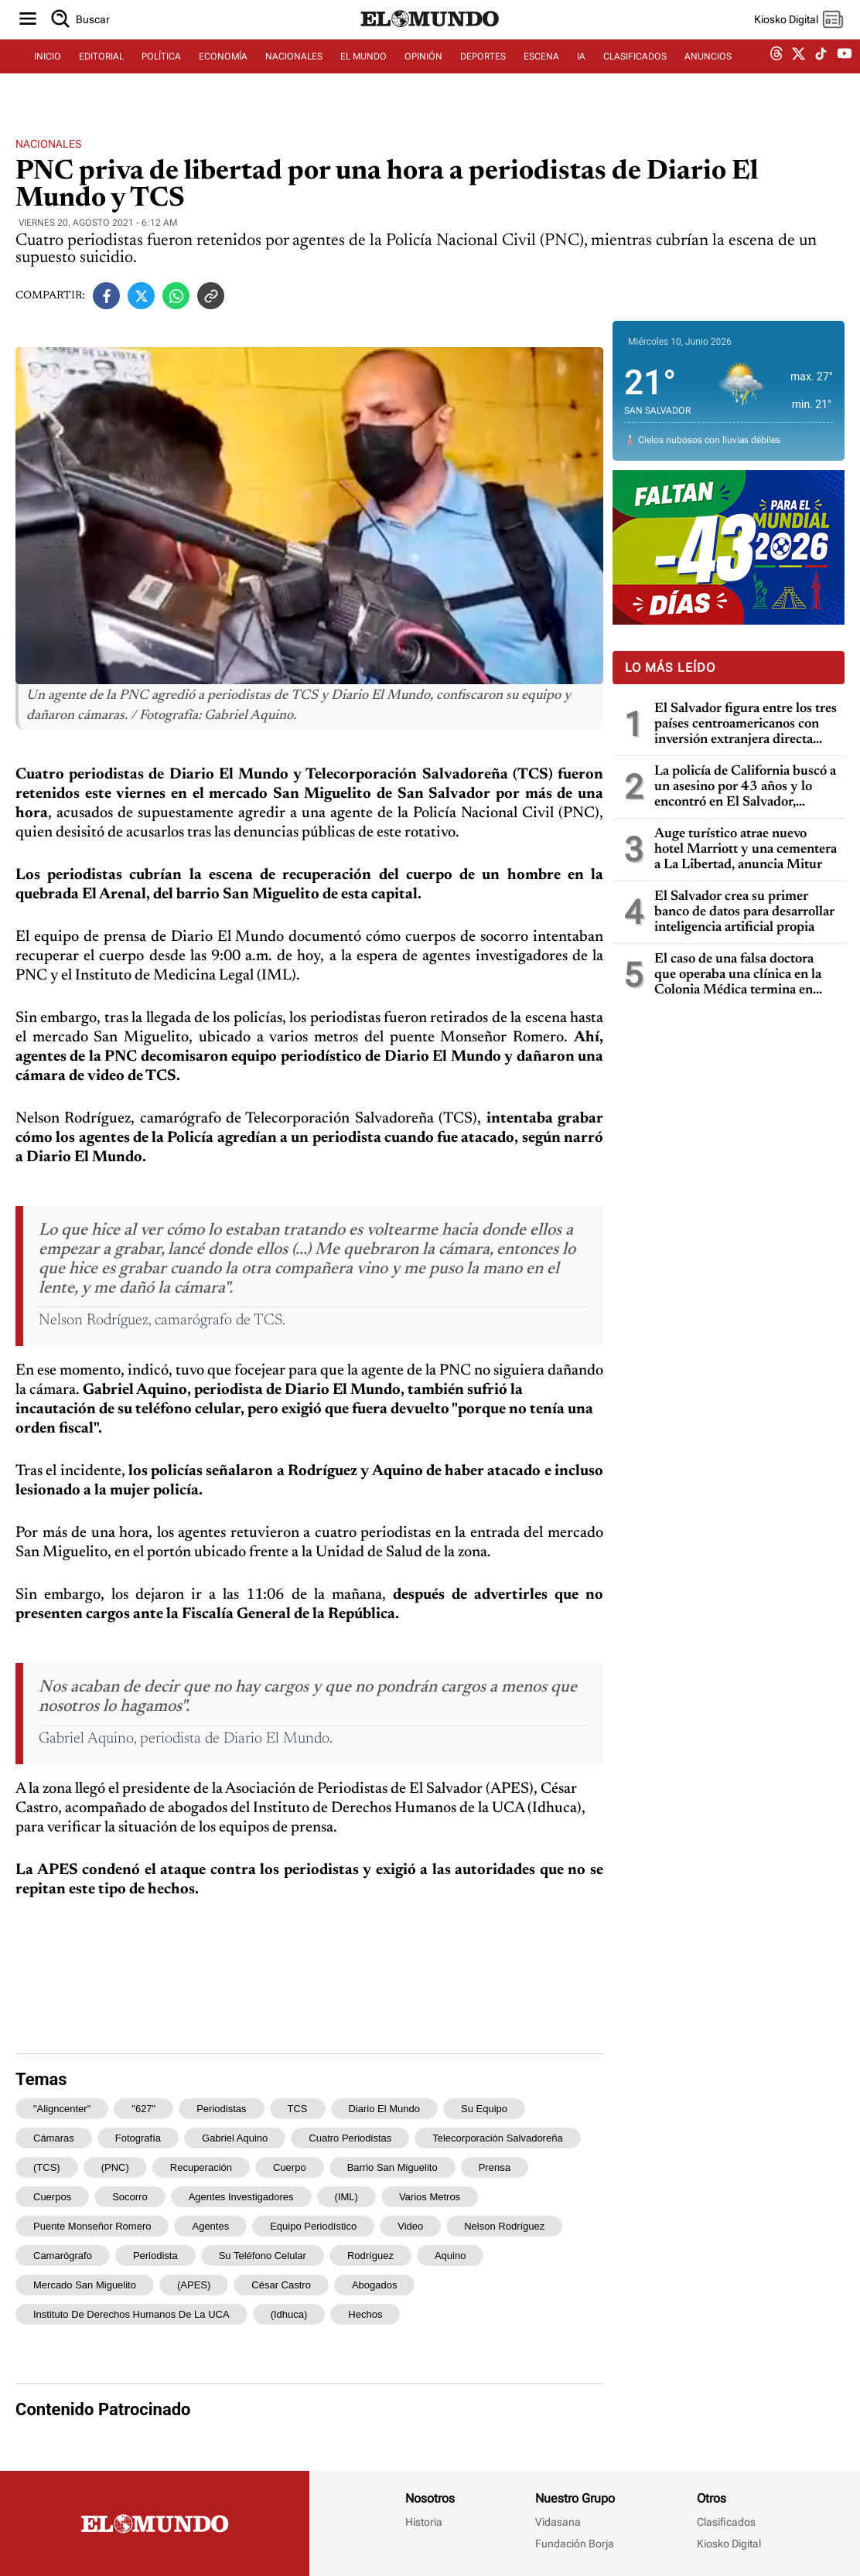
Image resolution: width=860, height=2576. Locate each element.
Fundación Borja (574, 2543)
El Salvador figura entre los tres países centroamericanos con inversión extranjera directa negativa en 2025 (745, 725)
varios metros (429, 2197)
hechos (365, 2314)
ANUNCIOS (708, 75)
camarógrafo (62, 2255)
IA (581, 75)
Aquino (450, 2255)
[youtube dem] (844, 75)
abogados (375, 2285)
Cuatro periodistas (350, 2138)
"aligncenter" (61, 2108)
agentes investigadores (241, 2197)
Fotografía (138, 2138)
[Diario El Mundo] (430, 42)
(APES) (193, 2285)
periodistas (221, 2108)
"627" (143, 2108)
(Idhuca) (289, 2314)
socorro (130, 2197)
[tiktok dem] (821, 75)
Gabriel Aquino (235, 2138)
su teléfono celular (262, 2255)
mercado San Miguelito (84, 2285)
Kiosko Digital (729, 2543)
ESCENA (541, 75)
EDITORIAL (101, 75)
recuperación (201, 2167)
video (410, 2226)
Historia (423, 2522)
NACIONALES (293, 75)
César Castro (281, 2285)
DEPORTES (483, 75)
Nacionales (48, 144)
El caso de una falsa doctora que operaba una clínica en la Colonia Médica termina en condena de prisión (737, 975)
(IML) (346, 2197)
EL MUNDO (363, 75)
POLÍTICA (161, 75)
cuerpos (52, 2197)
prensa (494, 2167)
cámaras (53, 2138)
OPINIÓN (423, 75)
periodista (155, 2255)
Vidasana (558, 2522)
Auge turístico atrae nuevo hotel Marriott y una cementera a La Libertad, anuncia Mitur (745, 849)
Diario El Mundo (385, 2108)
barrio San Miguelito (392, 2167)
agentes (210, 2226)
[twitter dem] (798, 75)
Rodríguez (370, 2255)
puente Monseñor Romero (92, 2226)
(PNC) (115, 2167)
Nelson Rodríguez (504, 2226)
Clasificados (726, 2522)
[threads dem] (776, 75)
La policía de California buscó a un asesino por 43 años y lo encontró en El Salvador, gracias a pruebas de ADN (745, 787)
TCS (298, 2108)
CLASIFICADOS (635, 75)
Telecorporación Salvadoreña (497, 2138)
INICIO (47, 75)
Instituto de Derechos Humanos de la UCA (131, 2314)
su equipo (484, 2108)
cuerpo (289, 2167)
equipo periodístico (313, 2226)
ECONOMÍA (223, 75)
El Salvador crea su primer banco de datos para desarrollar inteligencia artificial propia (744, 912)
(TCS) (46, 2167)
